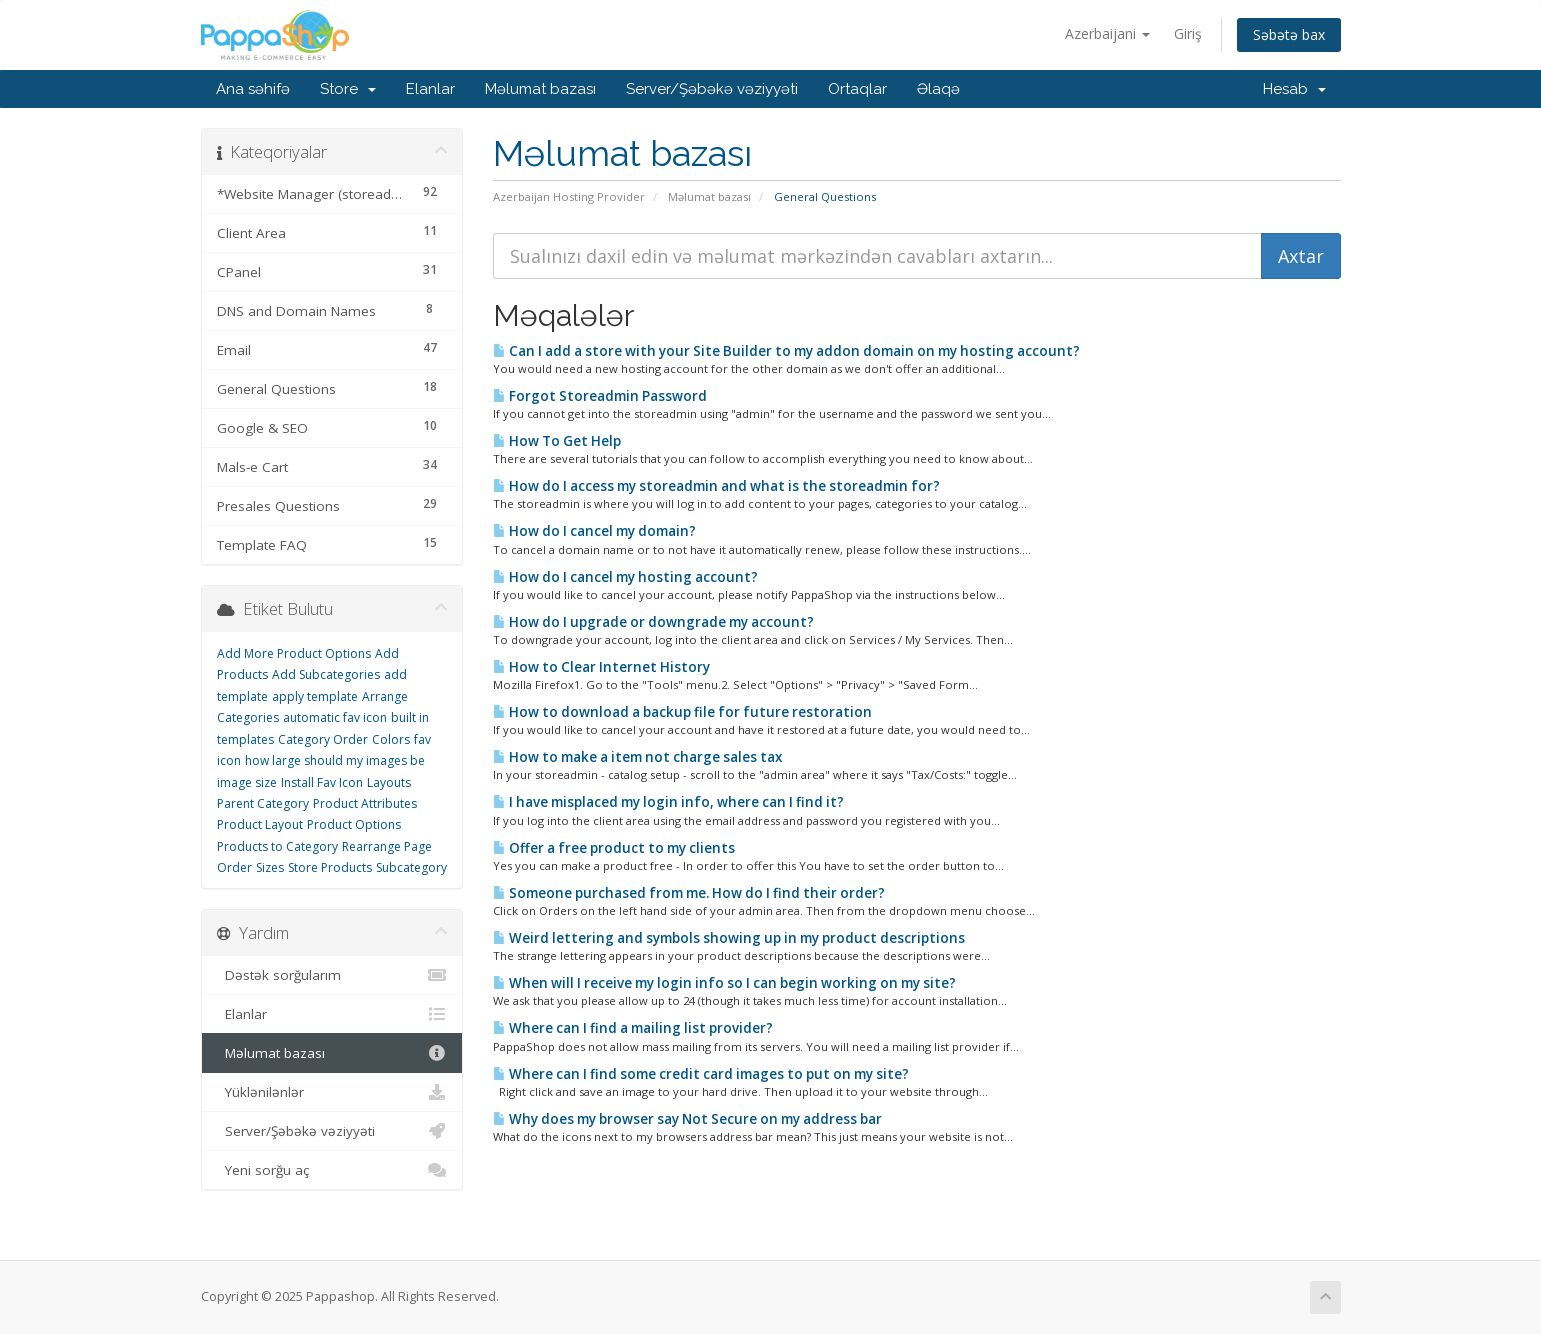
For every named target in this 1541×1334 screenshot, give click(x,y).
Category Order (323, 739)
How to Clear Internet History (601, 667)
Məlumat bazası (540, 89)
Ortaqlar (857, 89)
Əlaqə (938, 89)
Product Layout (260, 824)
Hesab (1294, 89)
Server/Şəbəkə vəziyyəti (712, 89)
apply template (315, 696)
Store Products (330, 867)
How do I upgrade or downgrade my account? (653, 622)
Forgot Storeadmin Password (600, 396)
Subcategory (411, 867)
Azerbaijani (1107, 33)
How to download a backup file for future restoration (682, 712)
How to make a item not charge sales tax (637, 757)
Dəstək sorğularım (332, 975)
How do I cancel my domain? (594, 531)
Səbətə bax (1289, 34)
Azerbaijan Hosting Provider (569, 196)
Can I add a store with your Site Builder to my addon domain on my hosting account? (786, 351)
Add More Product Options (294, 653)
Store (348, 89)
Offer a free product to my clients (614, 848)
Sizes (270, 867)
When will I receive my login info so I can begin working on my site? (724, 983)
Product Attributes (365, 803)
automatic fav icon (335, 717)
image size (247, 782)
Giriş (1188, 33)
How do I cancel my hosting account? (625, 577)
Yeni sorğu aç (332, 1170)
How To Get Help (557, 441)
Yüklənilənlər (332, 1092)
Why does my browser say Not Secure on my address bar (687, 1119)
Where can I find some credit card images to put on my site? (701, 1074)
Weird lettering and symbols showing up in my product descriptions (729, 938)
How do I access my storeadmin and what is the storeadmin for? (716, 486)
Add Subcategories (326, 674)
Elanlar (430, 89)
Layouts (389, 782)
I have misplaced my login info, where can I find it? (668, 802)
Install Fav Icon (322, 782)
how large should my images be (335, 760)
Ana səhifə (253, 89)
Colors (391, 739)
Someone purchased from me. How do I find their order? (689, 893)
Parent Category (263, 803)
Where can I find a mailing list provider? (633, 1028)
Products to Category (277, 846)
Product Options (354, 824)
